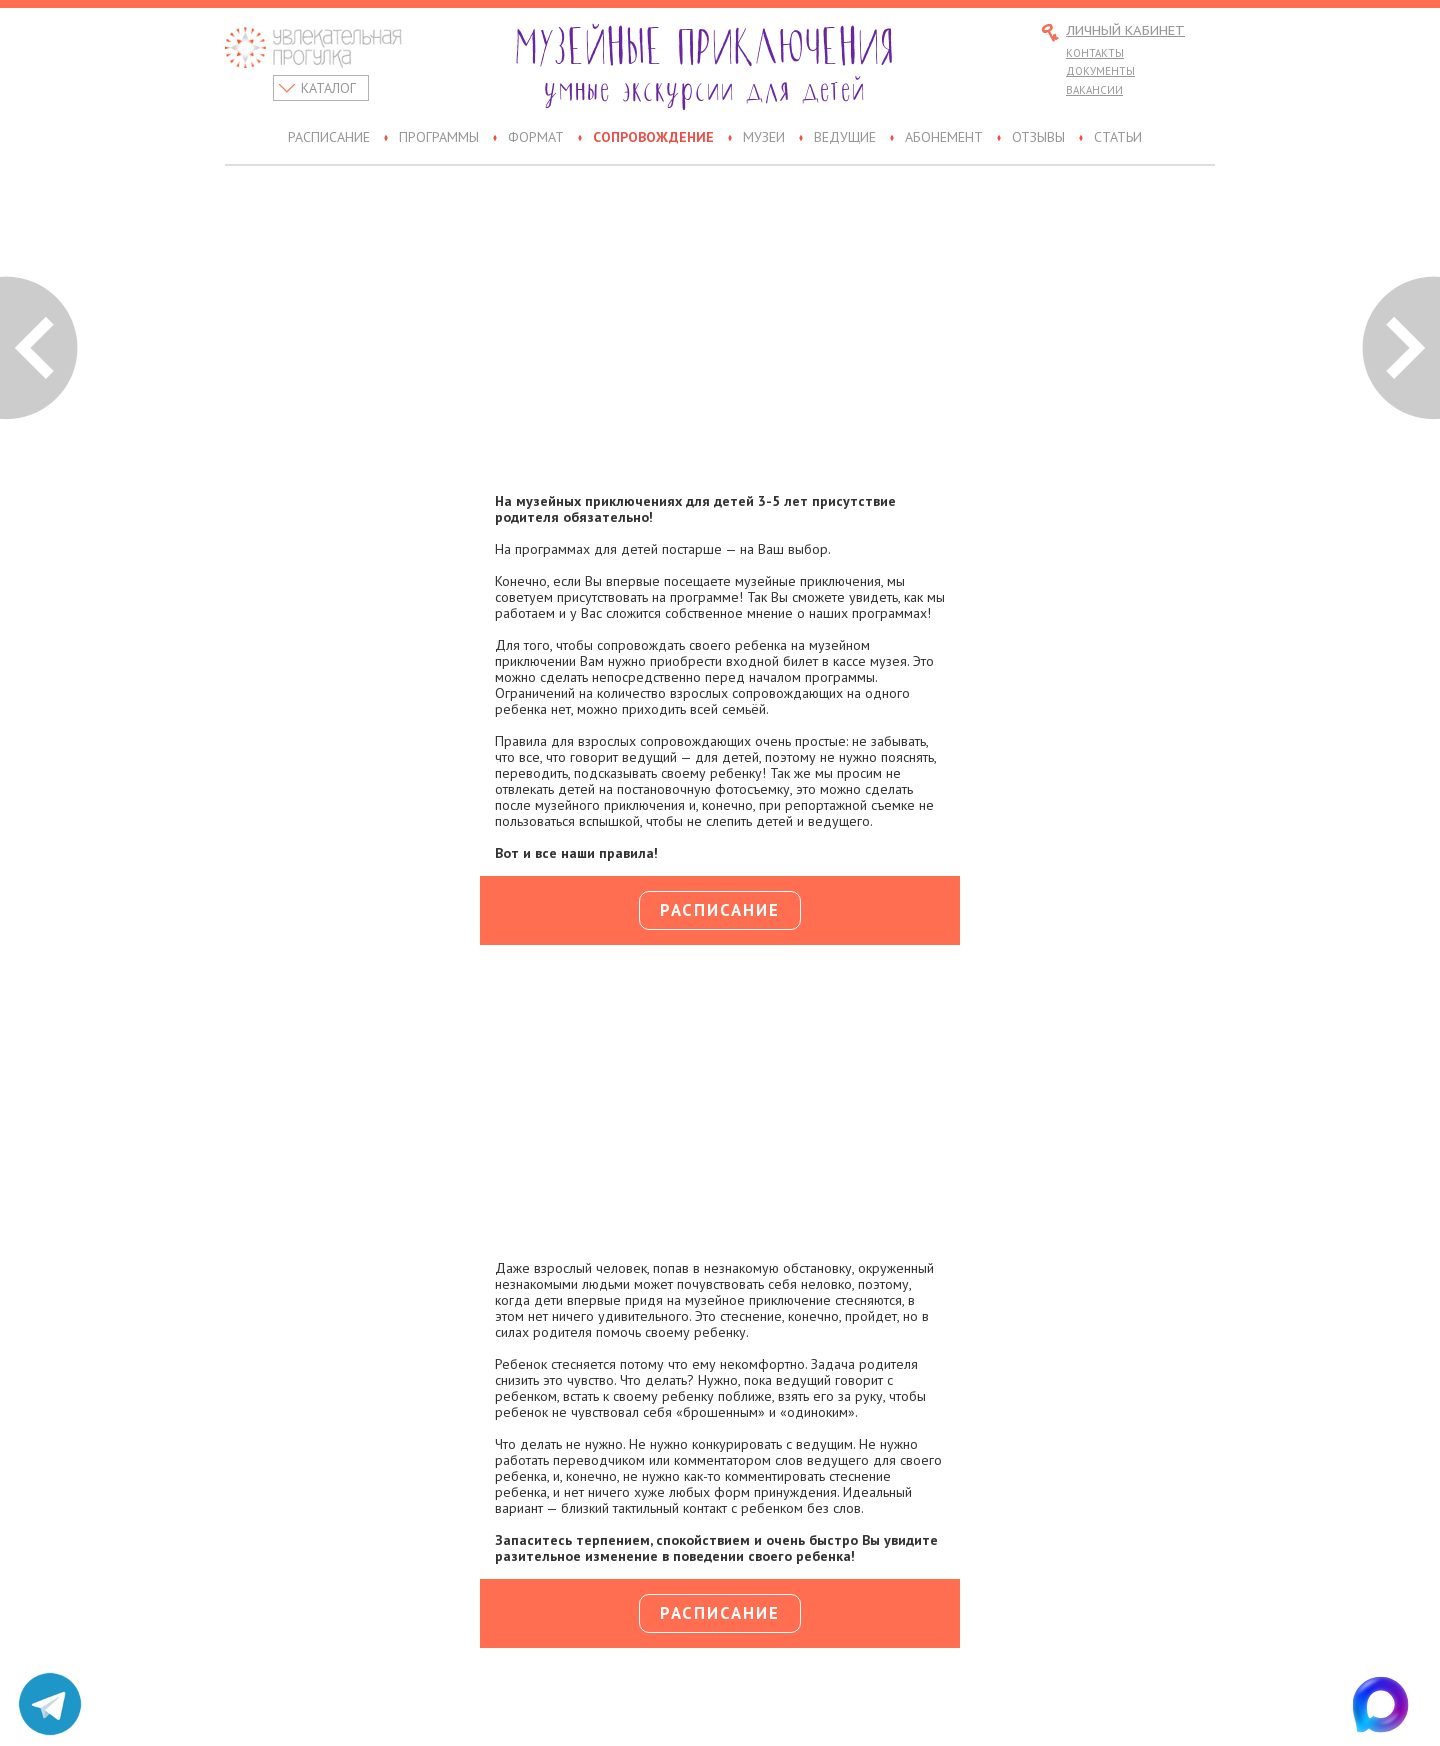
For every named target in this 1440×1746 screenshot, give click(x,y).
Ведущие (845, 138)
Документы (1100, 71)
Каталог (328, 88)
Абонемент (944, 138)
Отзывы (1038, 138)
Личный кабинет (1125, 31)
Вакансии (1094, 90)
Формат (536, 138)
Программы (439, 138)
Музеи (764, 138)
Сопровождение (653, 138)
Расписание (329, 138)
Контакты (1095, 53)
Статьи (1118, 138)
